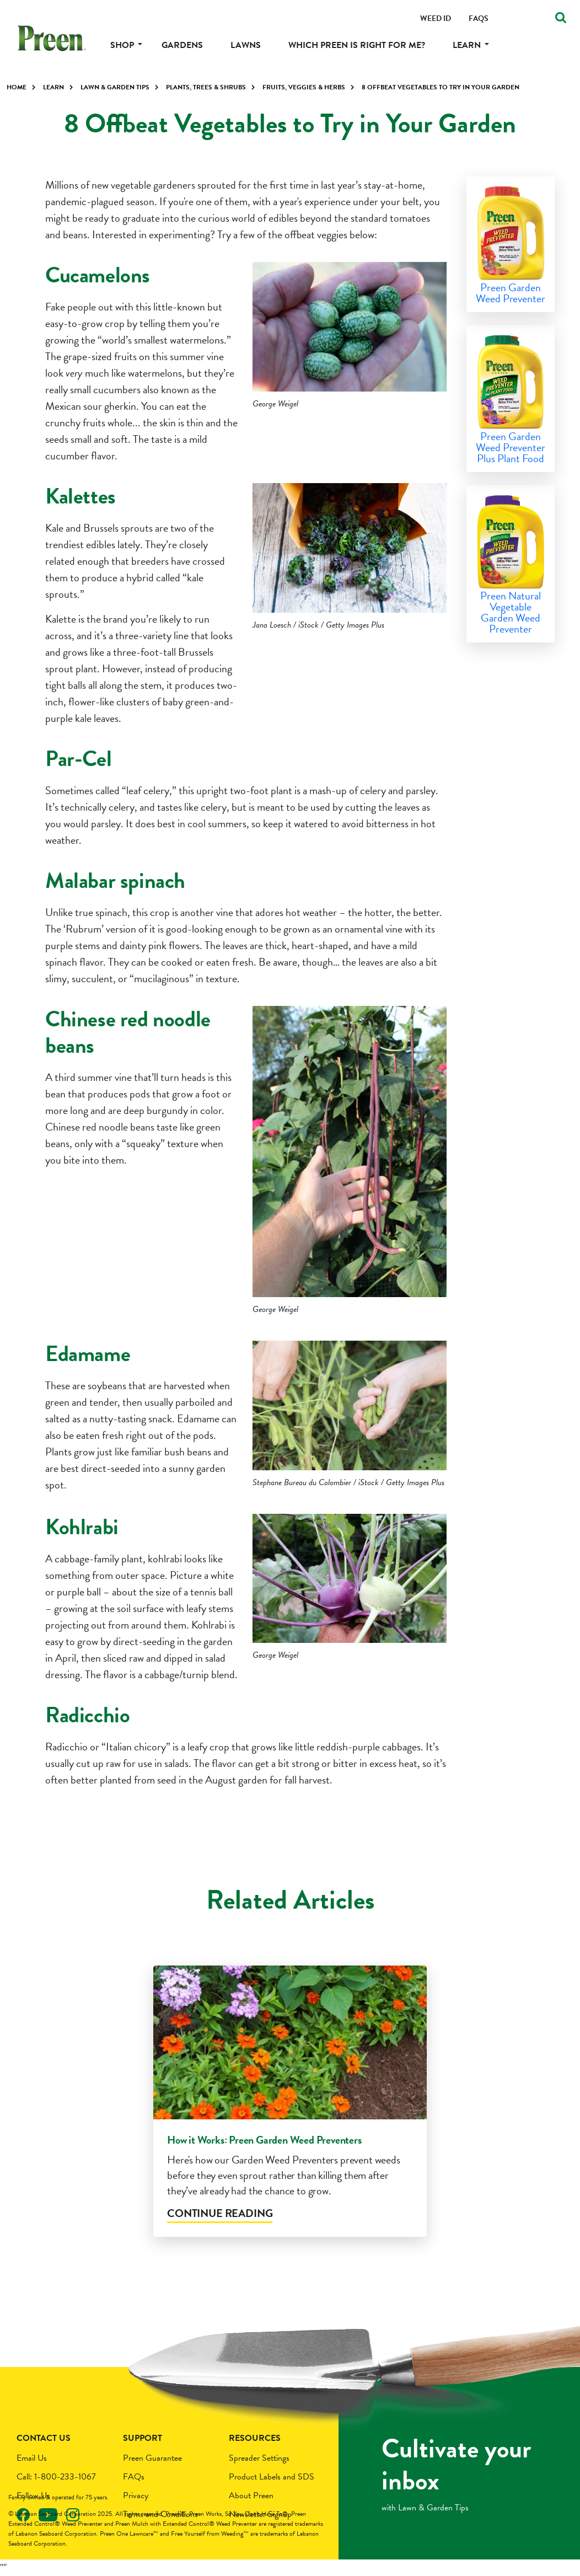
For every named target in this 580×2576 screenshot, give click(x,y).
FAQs (133, 2476)
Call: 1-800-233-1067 (56, 2476)
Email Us (32, 2458)
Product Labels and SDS (271, 2476)
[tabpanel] (290, 2108)
